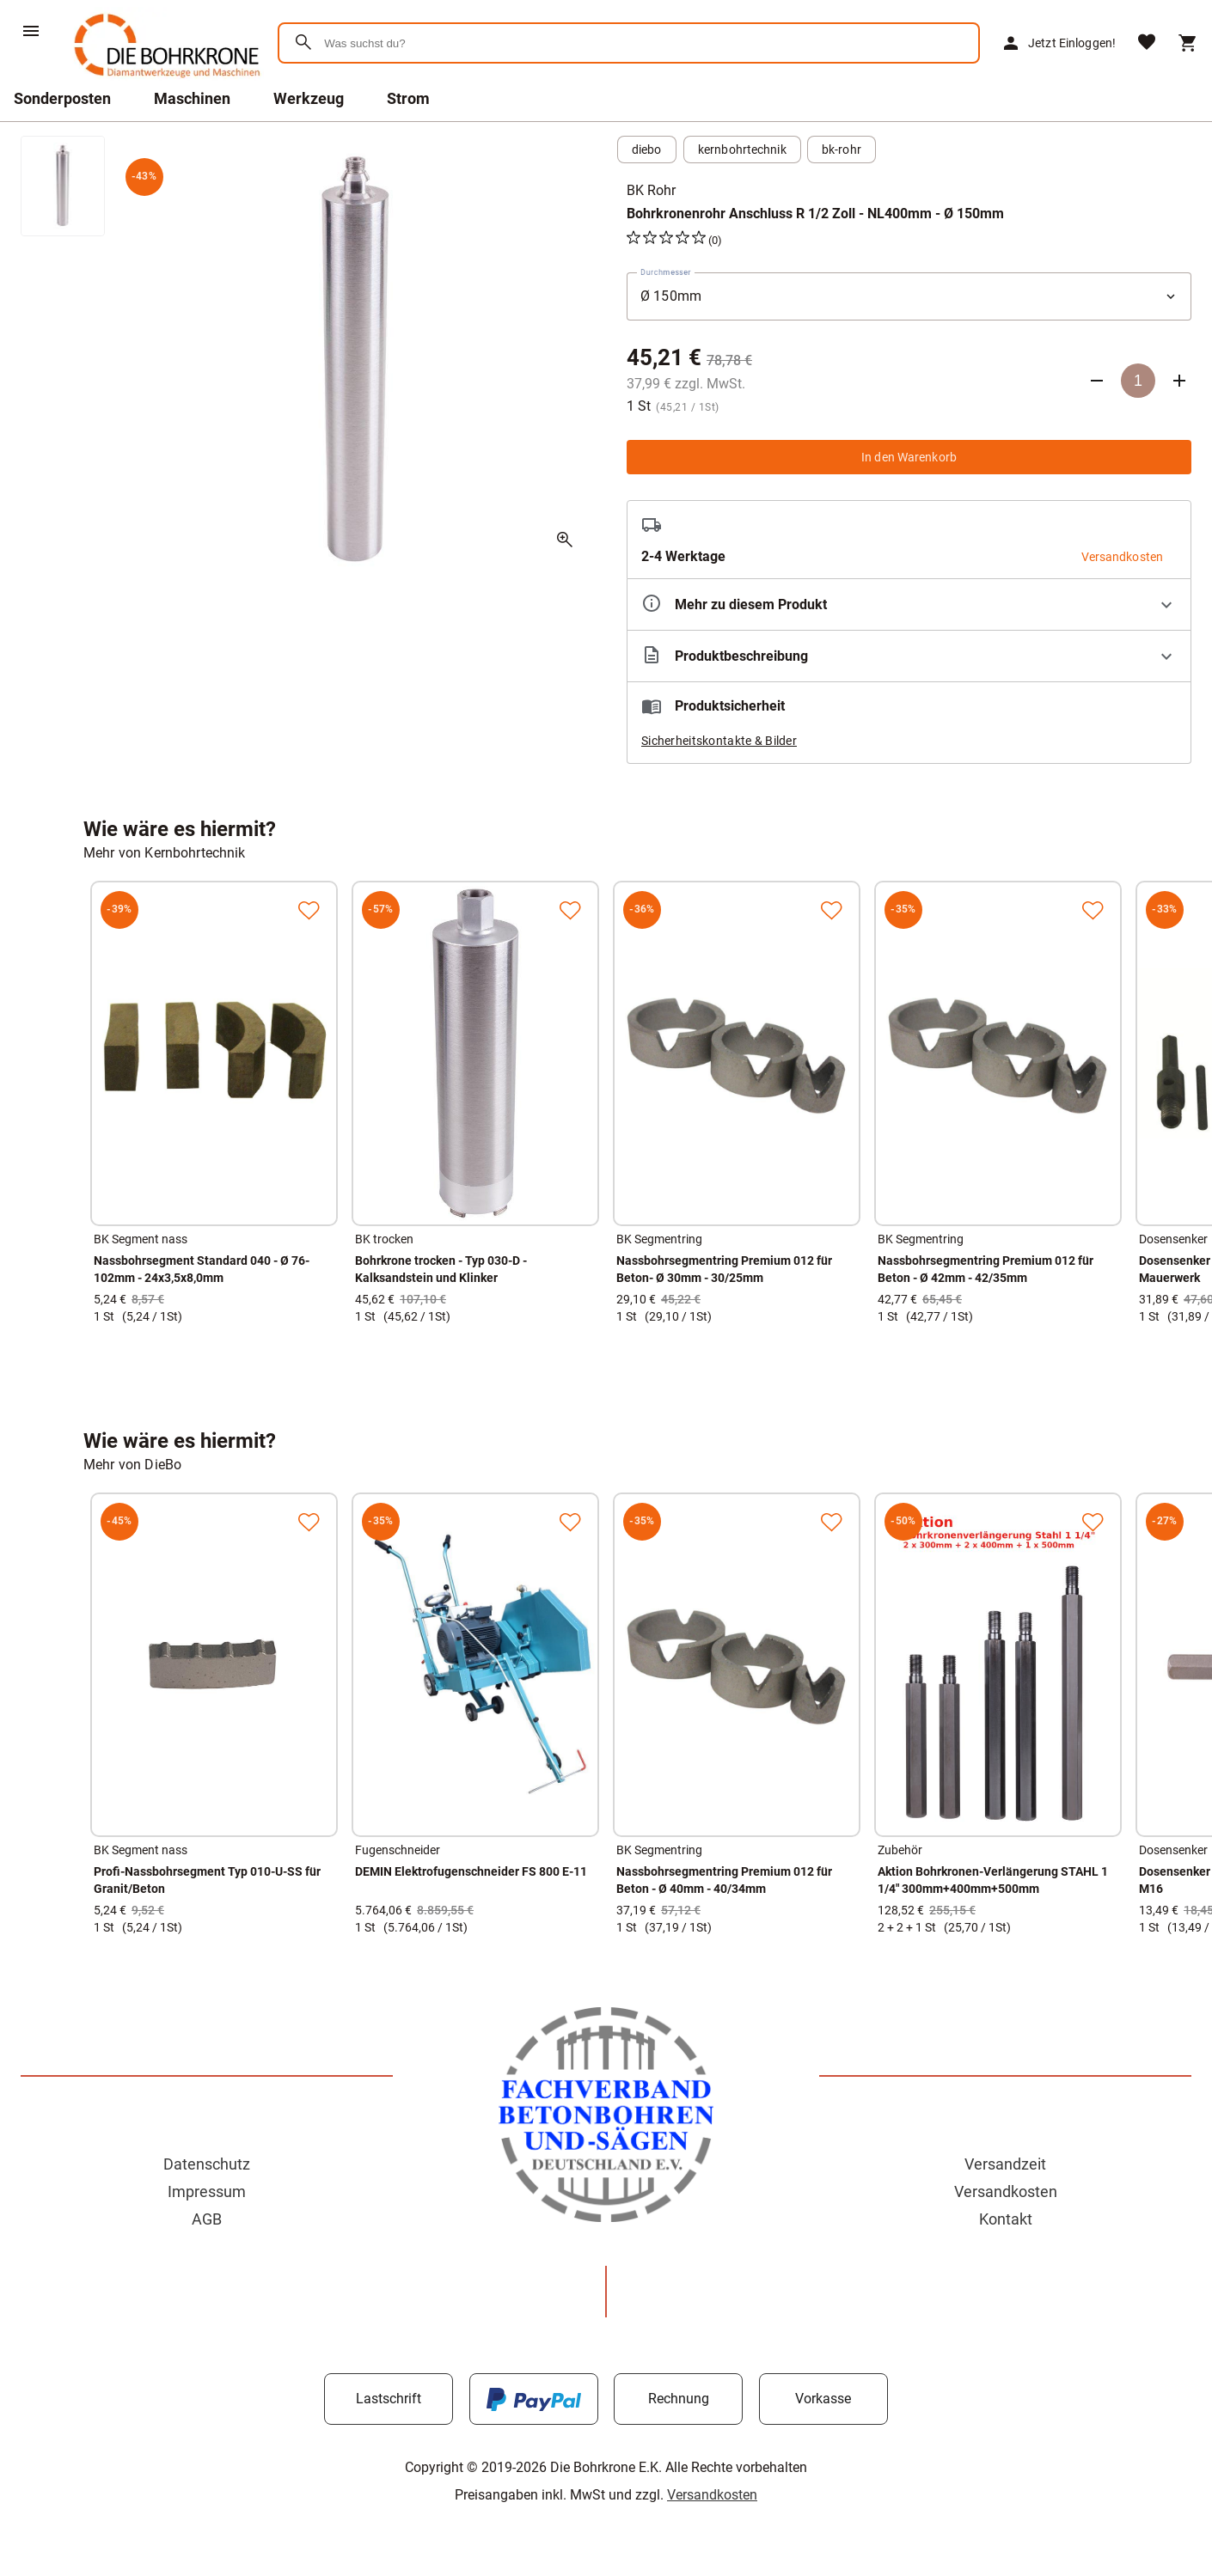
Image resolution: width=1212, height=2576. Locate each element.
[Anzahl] (1138, 380)
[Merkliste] (1146, 43)
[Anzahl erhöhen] (1179, 380)
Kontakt (1005, 2219)
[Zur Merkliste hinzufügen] (308, 910)
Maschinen (192, 98)
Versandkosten (1005, 2191)
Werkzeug (308, 98)
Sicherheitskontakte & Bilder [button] (719, 741)
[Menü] (31, 31)
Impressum (207, 2191)
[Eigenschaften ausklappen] (909, 604)
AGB (207, 2219)
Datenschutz (206, 2164)
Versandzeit (1005, 2164)
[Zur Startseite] (164, 81)
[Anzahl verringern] (1096, 380)
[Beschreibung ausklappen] (909, 656)
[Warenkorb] (1188, 43)
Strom (408, 98)
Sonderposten (62, 98)
